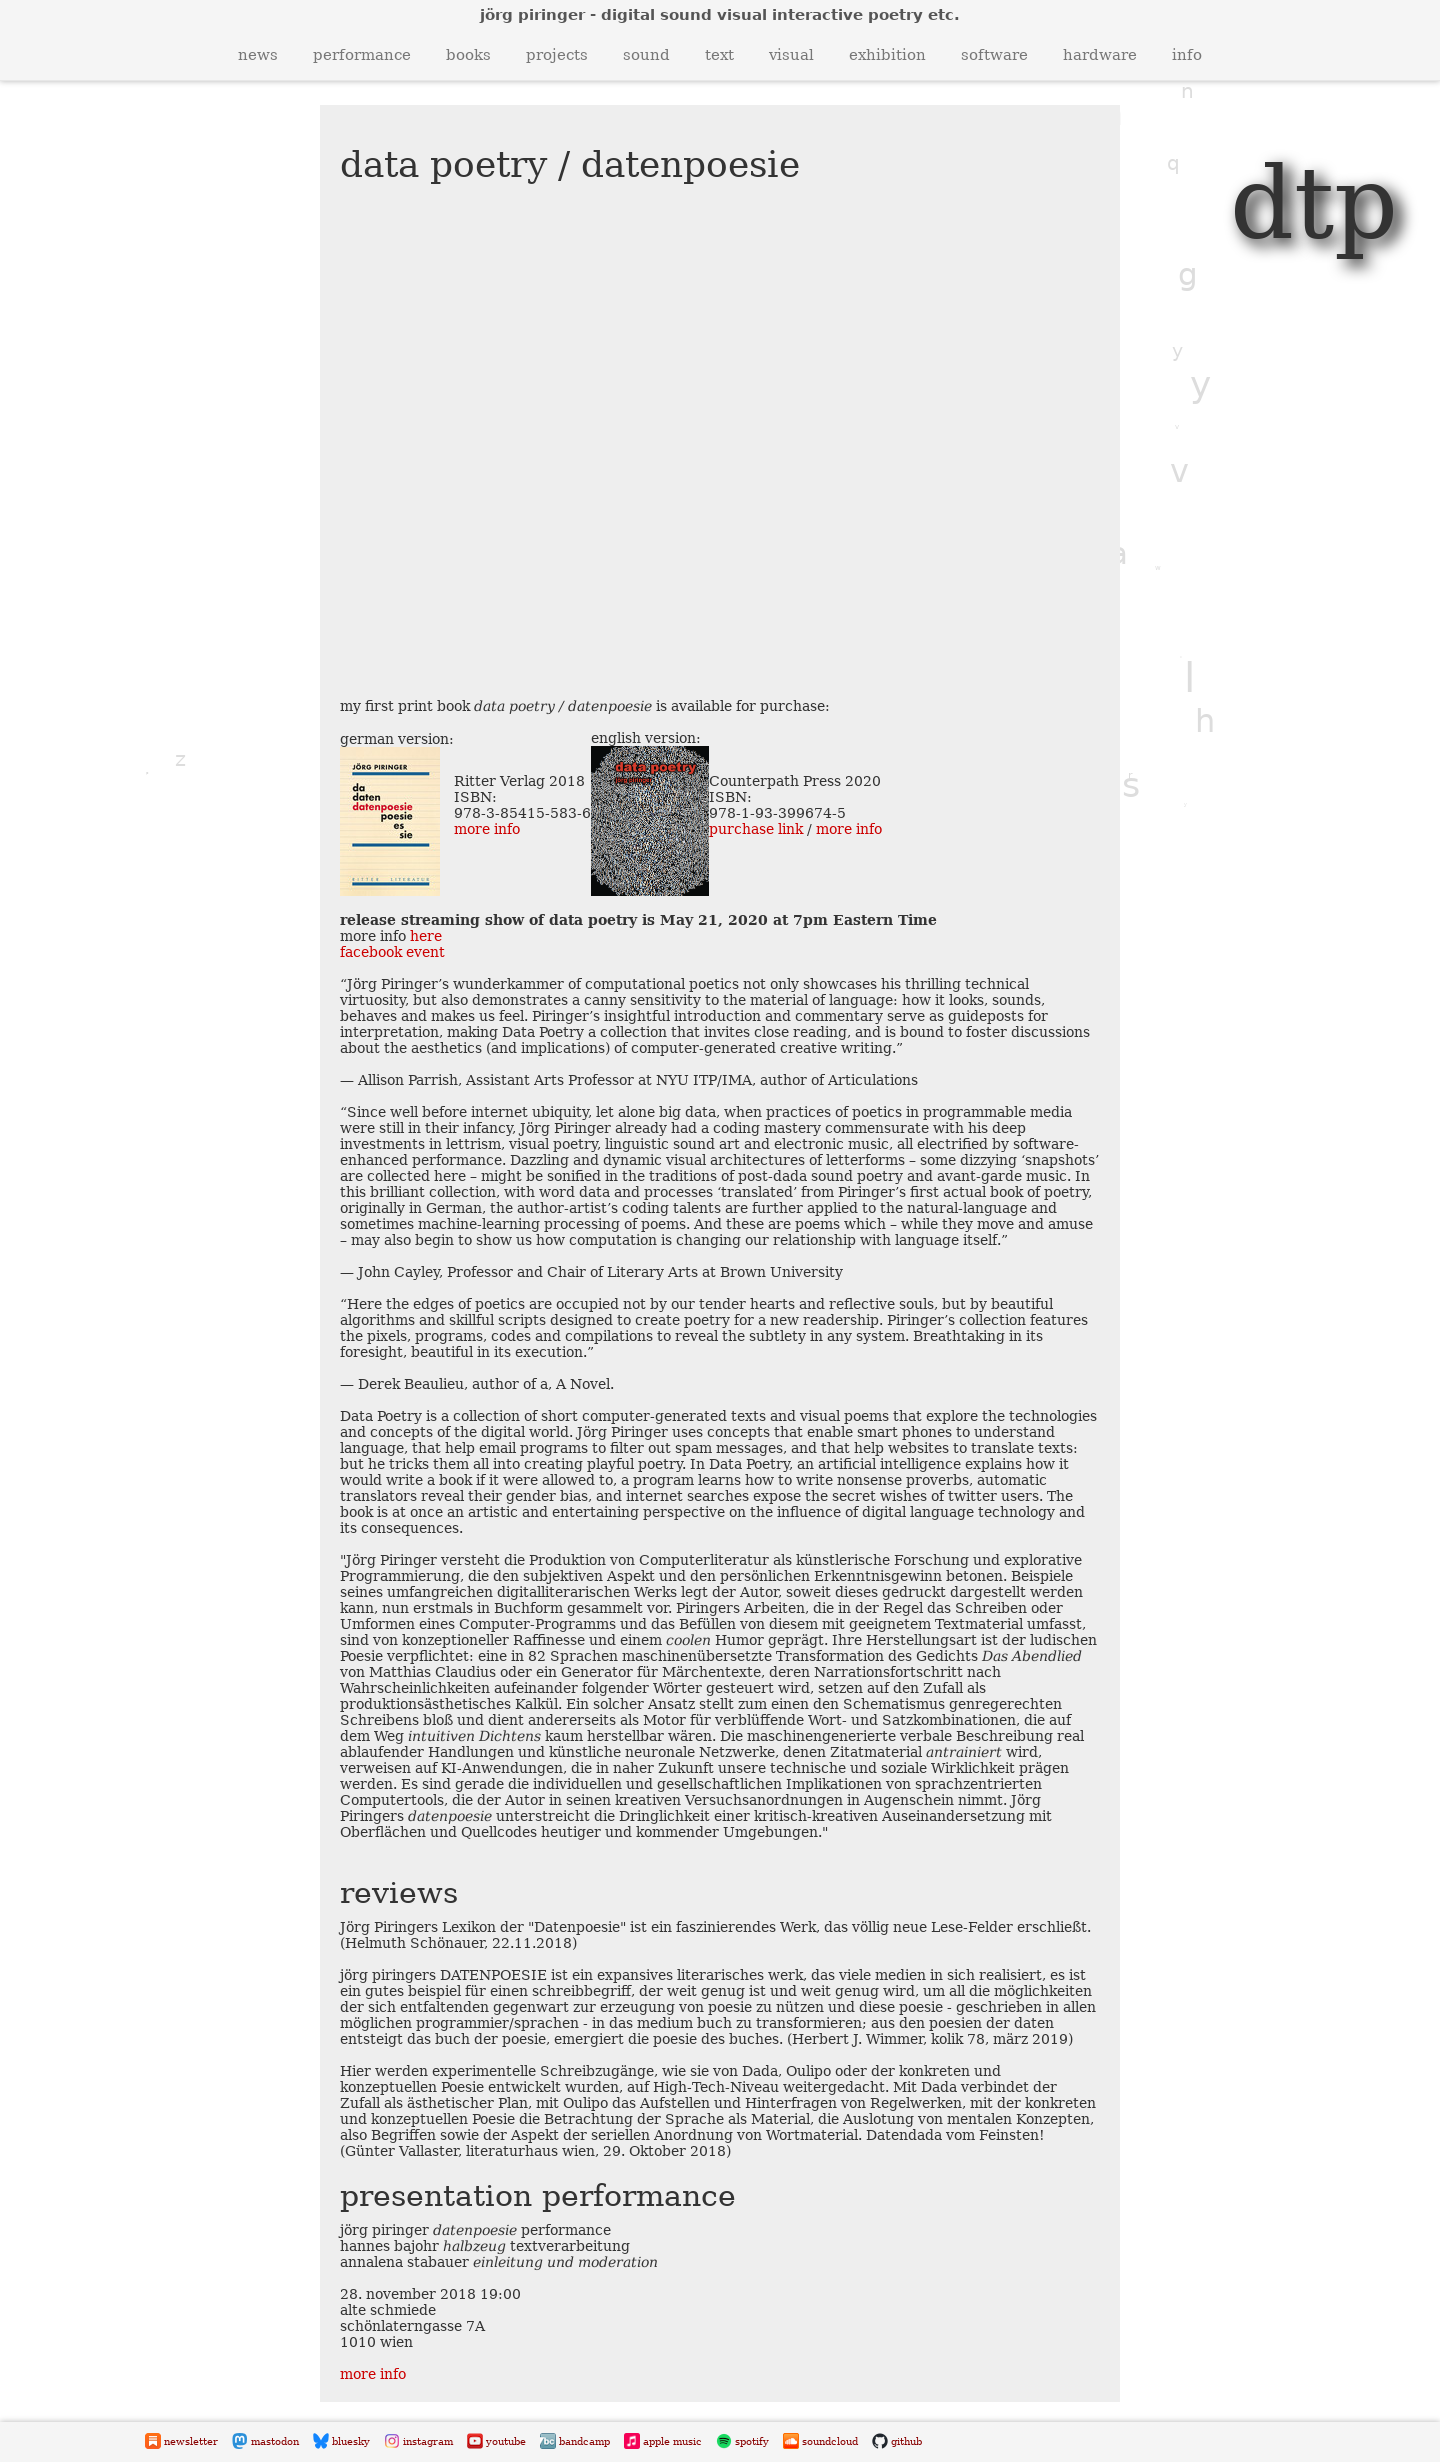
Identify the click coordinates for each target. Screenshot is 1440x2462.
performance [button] (362, 55)
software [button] (994, 55)
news (258, 55)
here (426, 936)
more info (487, 829)
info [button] (1187, 55)
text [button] (719, 55)
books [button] (468, 55)
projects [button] (557, 55)
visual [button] (791, 55)
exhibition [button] (887, 55)
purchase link (756, 829)
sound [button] (646, 55)
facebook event (392, 952)
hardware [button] (1100, 55)
